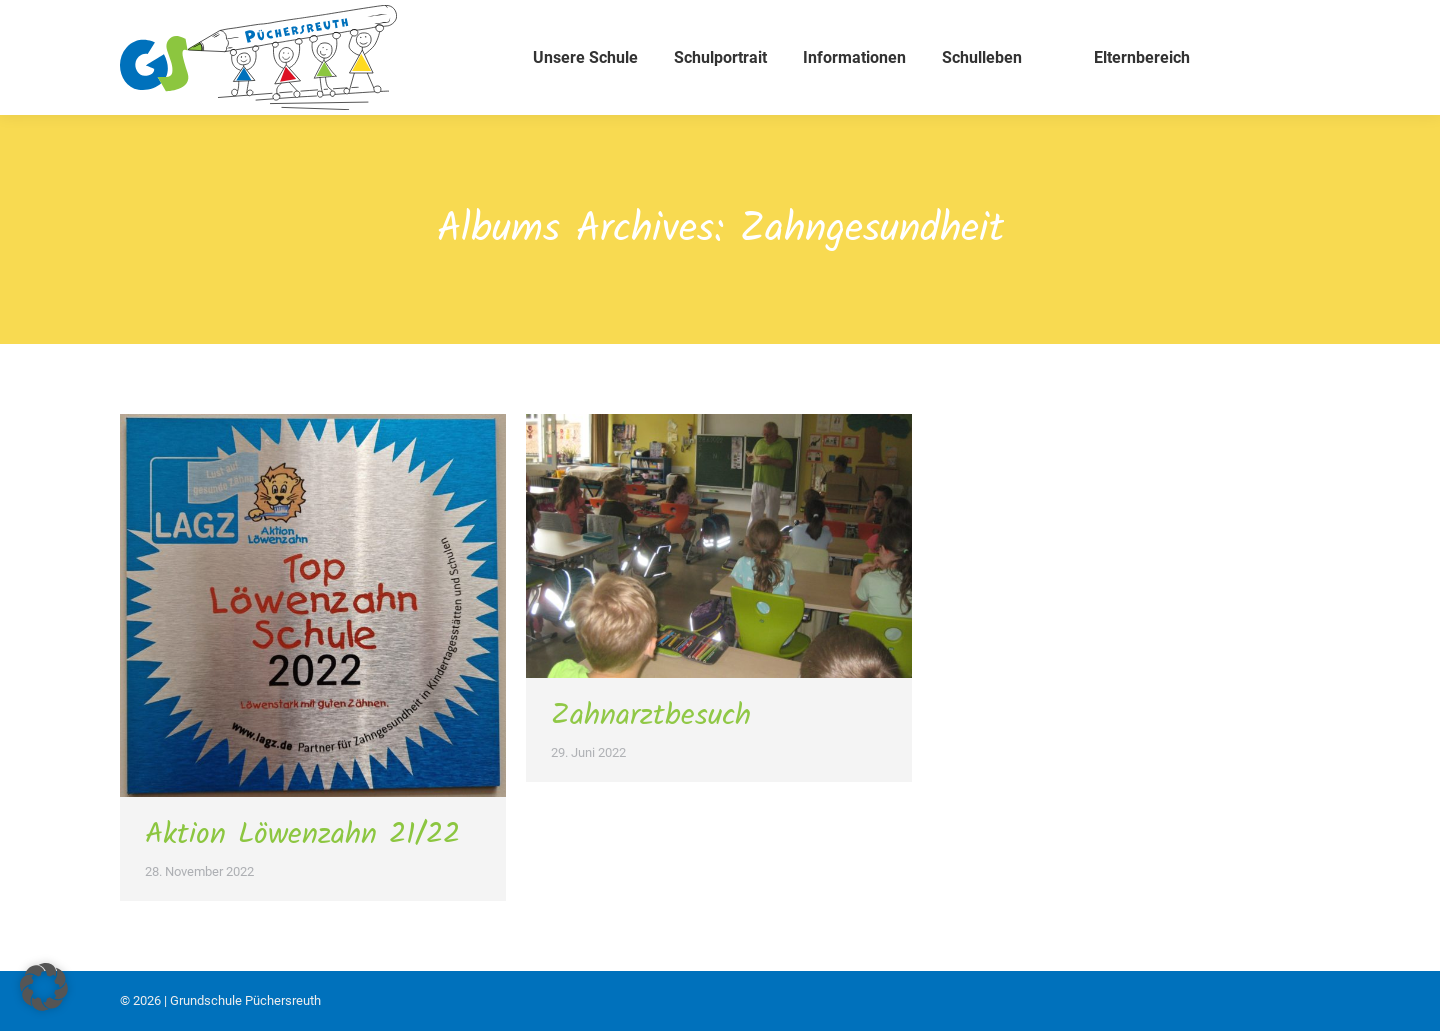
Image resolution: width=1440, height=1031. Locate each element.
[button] (44, 987)
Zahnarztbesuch (651, 716)
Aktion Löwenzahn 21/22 (302, 835)
